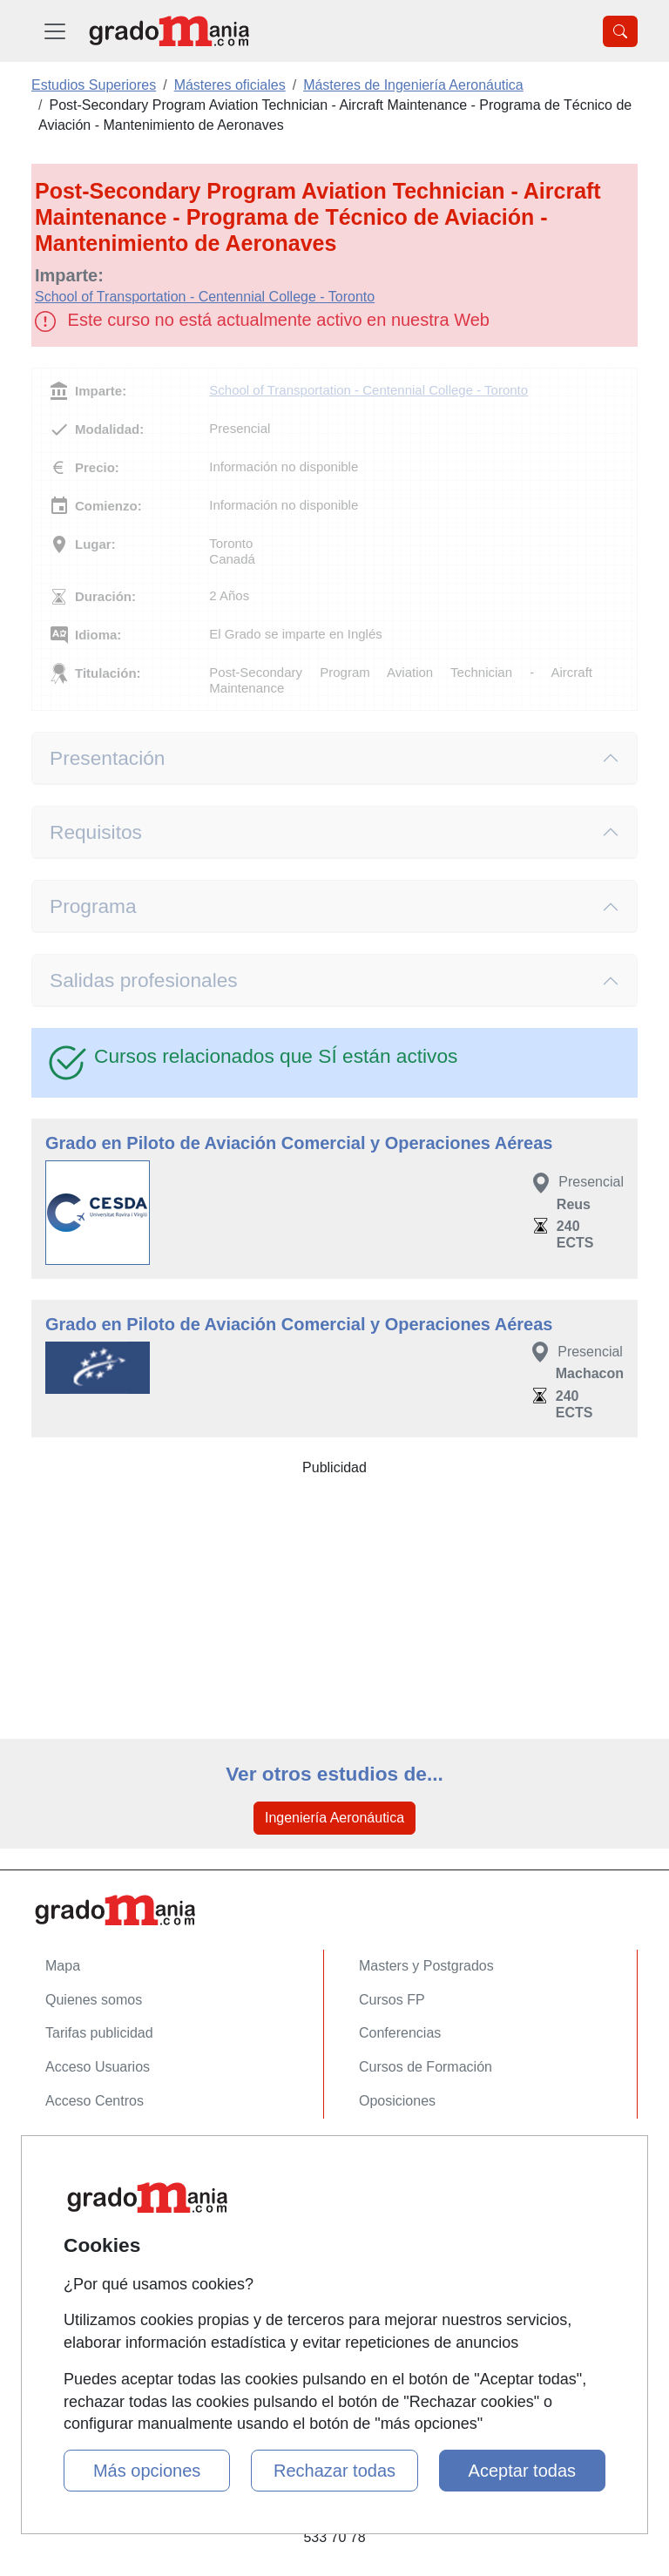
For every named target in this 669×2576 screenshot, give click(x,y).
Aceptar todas (522, 2470)
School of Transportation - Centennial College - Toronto (205, 296)
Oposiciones (397, 2100)
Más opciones (146, 2470)
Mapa (62, 1965)
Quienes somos (93, 1999)
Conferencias (400, 2032)
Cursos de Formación (425, 2066)
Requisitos (96, 832)
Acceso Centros (94, 2100)
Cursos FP (392, 1999)
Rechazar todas (334, 2470)
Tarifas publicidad (99, 2032)
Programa (93, 906)
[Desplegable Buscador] (620, 31)
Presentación (107, 758)
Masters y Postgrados (426, 1965)
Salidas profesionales (144, 980)
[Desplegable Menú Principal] (54, 31)
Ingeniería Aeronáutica (334, 1817)
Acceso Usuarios (97, 2066)
